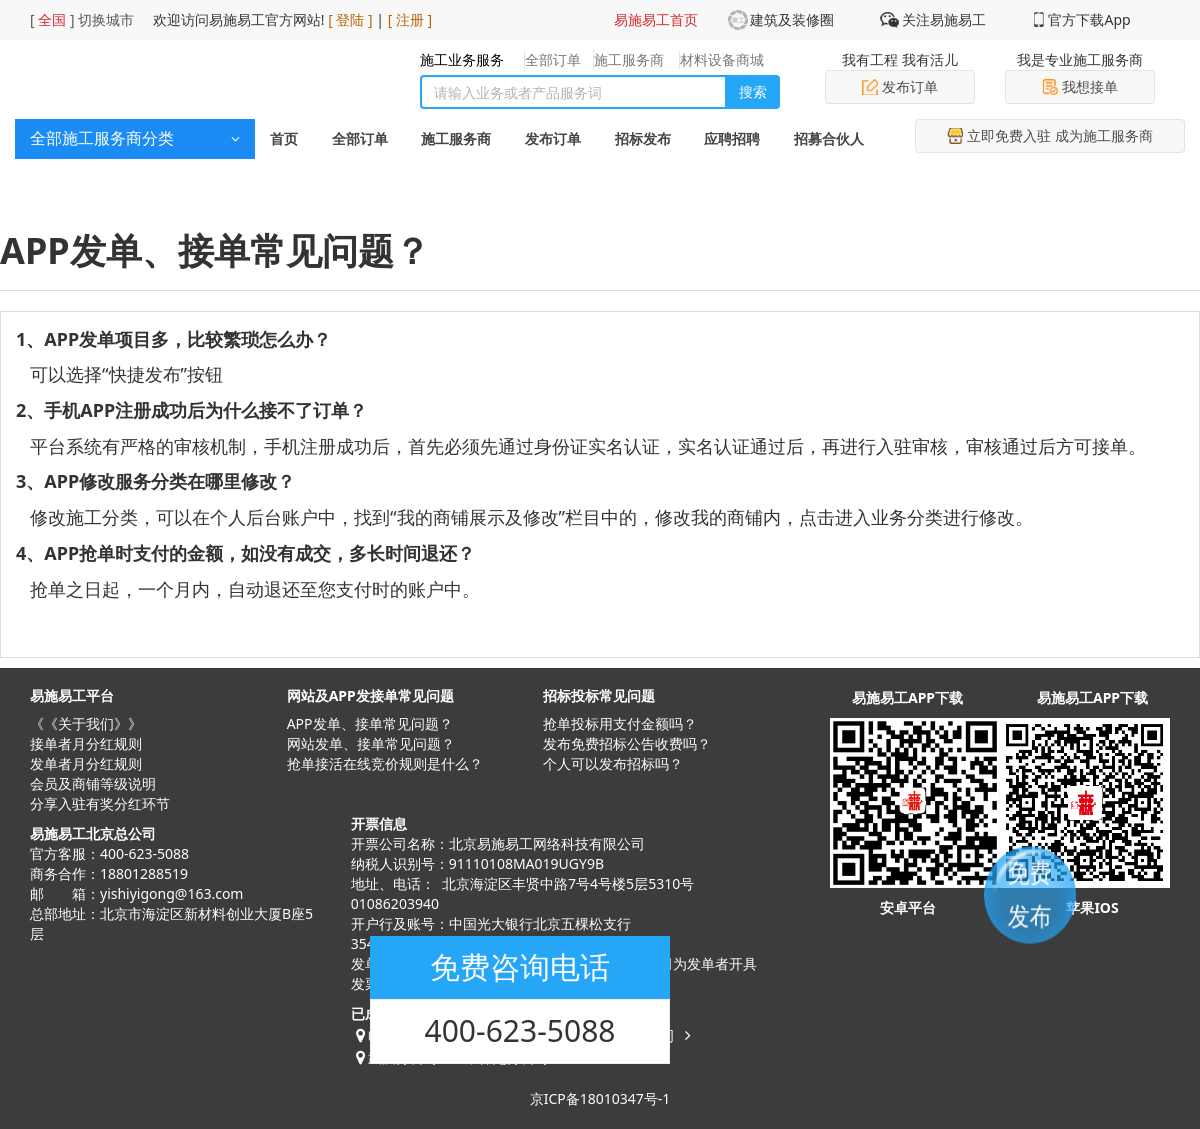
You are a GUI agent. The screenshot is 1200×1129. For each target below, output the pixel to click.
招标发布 (643, 138)
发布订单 (900, 86)
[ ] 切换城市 (82, 19)
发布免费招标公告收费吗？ (627, 743)
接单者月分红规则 (86, 743)
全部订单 (360, 138)
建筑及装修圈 (792, 19)
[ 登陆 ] (350, 19)
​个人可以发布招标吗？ (613, 763)
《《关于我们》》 (86, 723)
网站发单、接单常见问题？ (371, 743)
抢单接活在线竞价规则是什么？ (385, 763)
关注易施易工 (944, 19)
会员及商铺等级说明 (93, 783)
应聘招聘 (732, 138)
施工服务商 (456, 138)
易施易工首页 (656, 19)
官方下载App (1089, 19)
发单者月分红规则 (86, 763)
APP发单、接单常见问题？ (370, 723)
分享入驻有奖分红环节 (100, 803)
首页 (284, 138)
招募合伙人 (829, 138)
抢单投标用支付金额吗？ (620, 723)
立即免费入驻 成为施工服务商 (1049, 135)
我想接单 (1080, 86)
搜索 (753, 91)
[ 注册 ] (410, 19)
